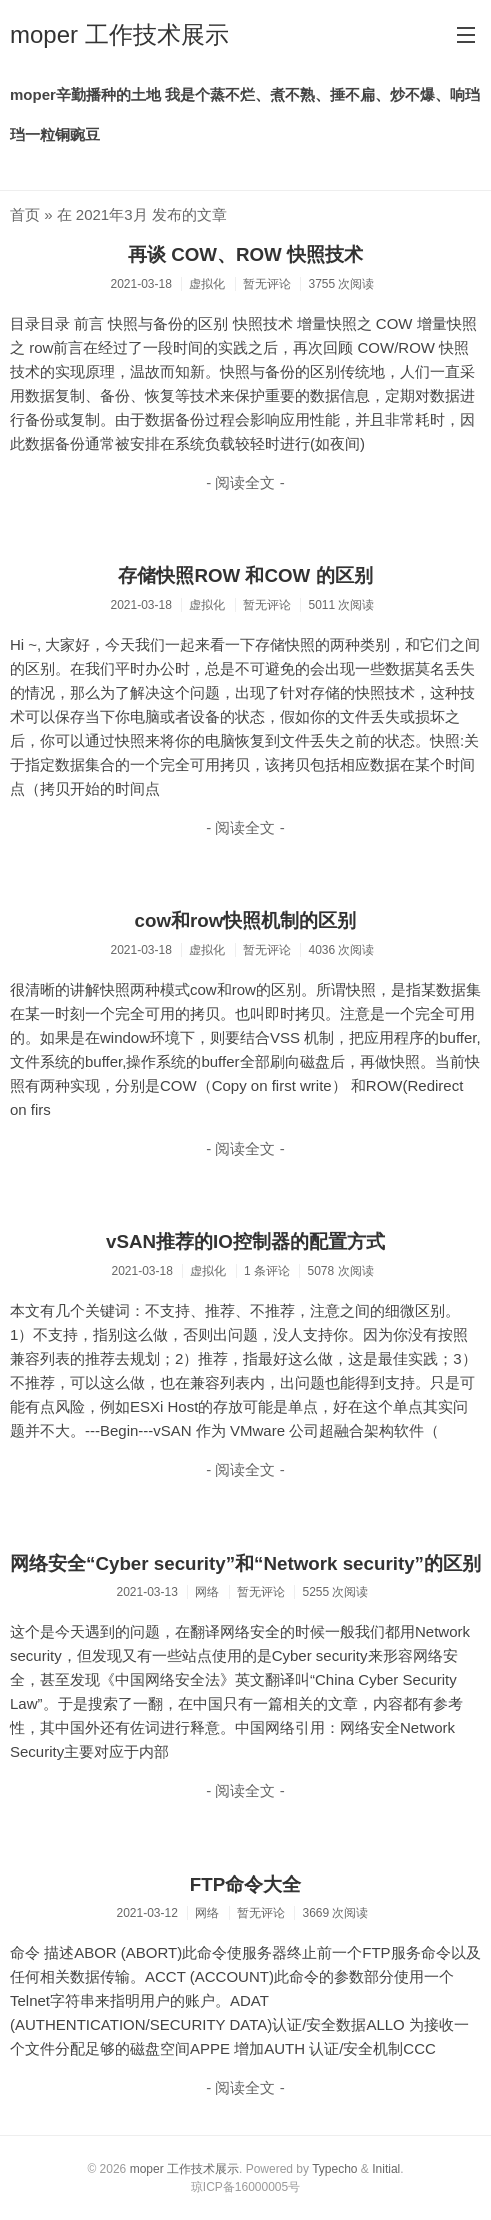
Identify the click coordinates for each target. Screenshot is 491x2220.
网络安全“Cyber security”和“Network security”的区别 (245, 1563)
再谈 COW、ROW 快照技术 (245, 254)
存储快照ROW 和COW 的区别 (245, 575)
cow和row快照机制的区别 (246, 920)
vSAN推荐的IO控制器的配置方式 (245, 1241)
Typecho (334, 2169)
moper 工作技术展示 (119, 34)
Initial (386, 2169)
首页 (25, 214)
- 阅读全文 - (245, 482)
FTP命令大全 (245, 1884)
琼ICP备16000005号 (245, 2187)
